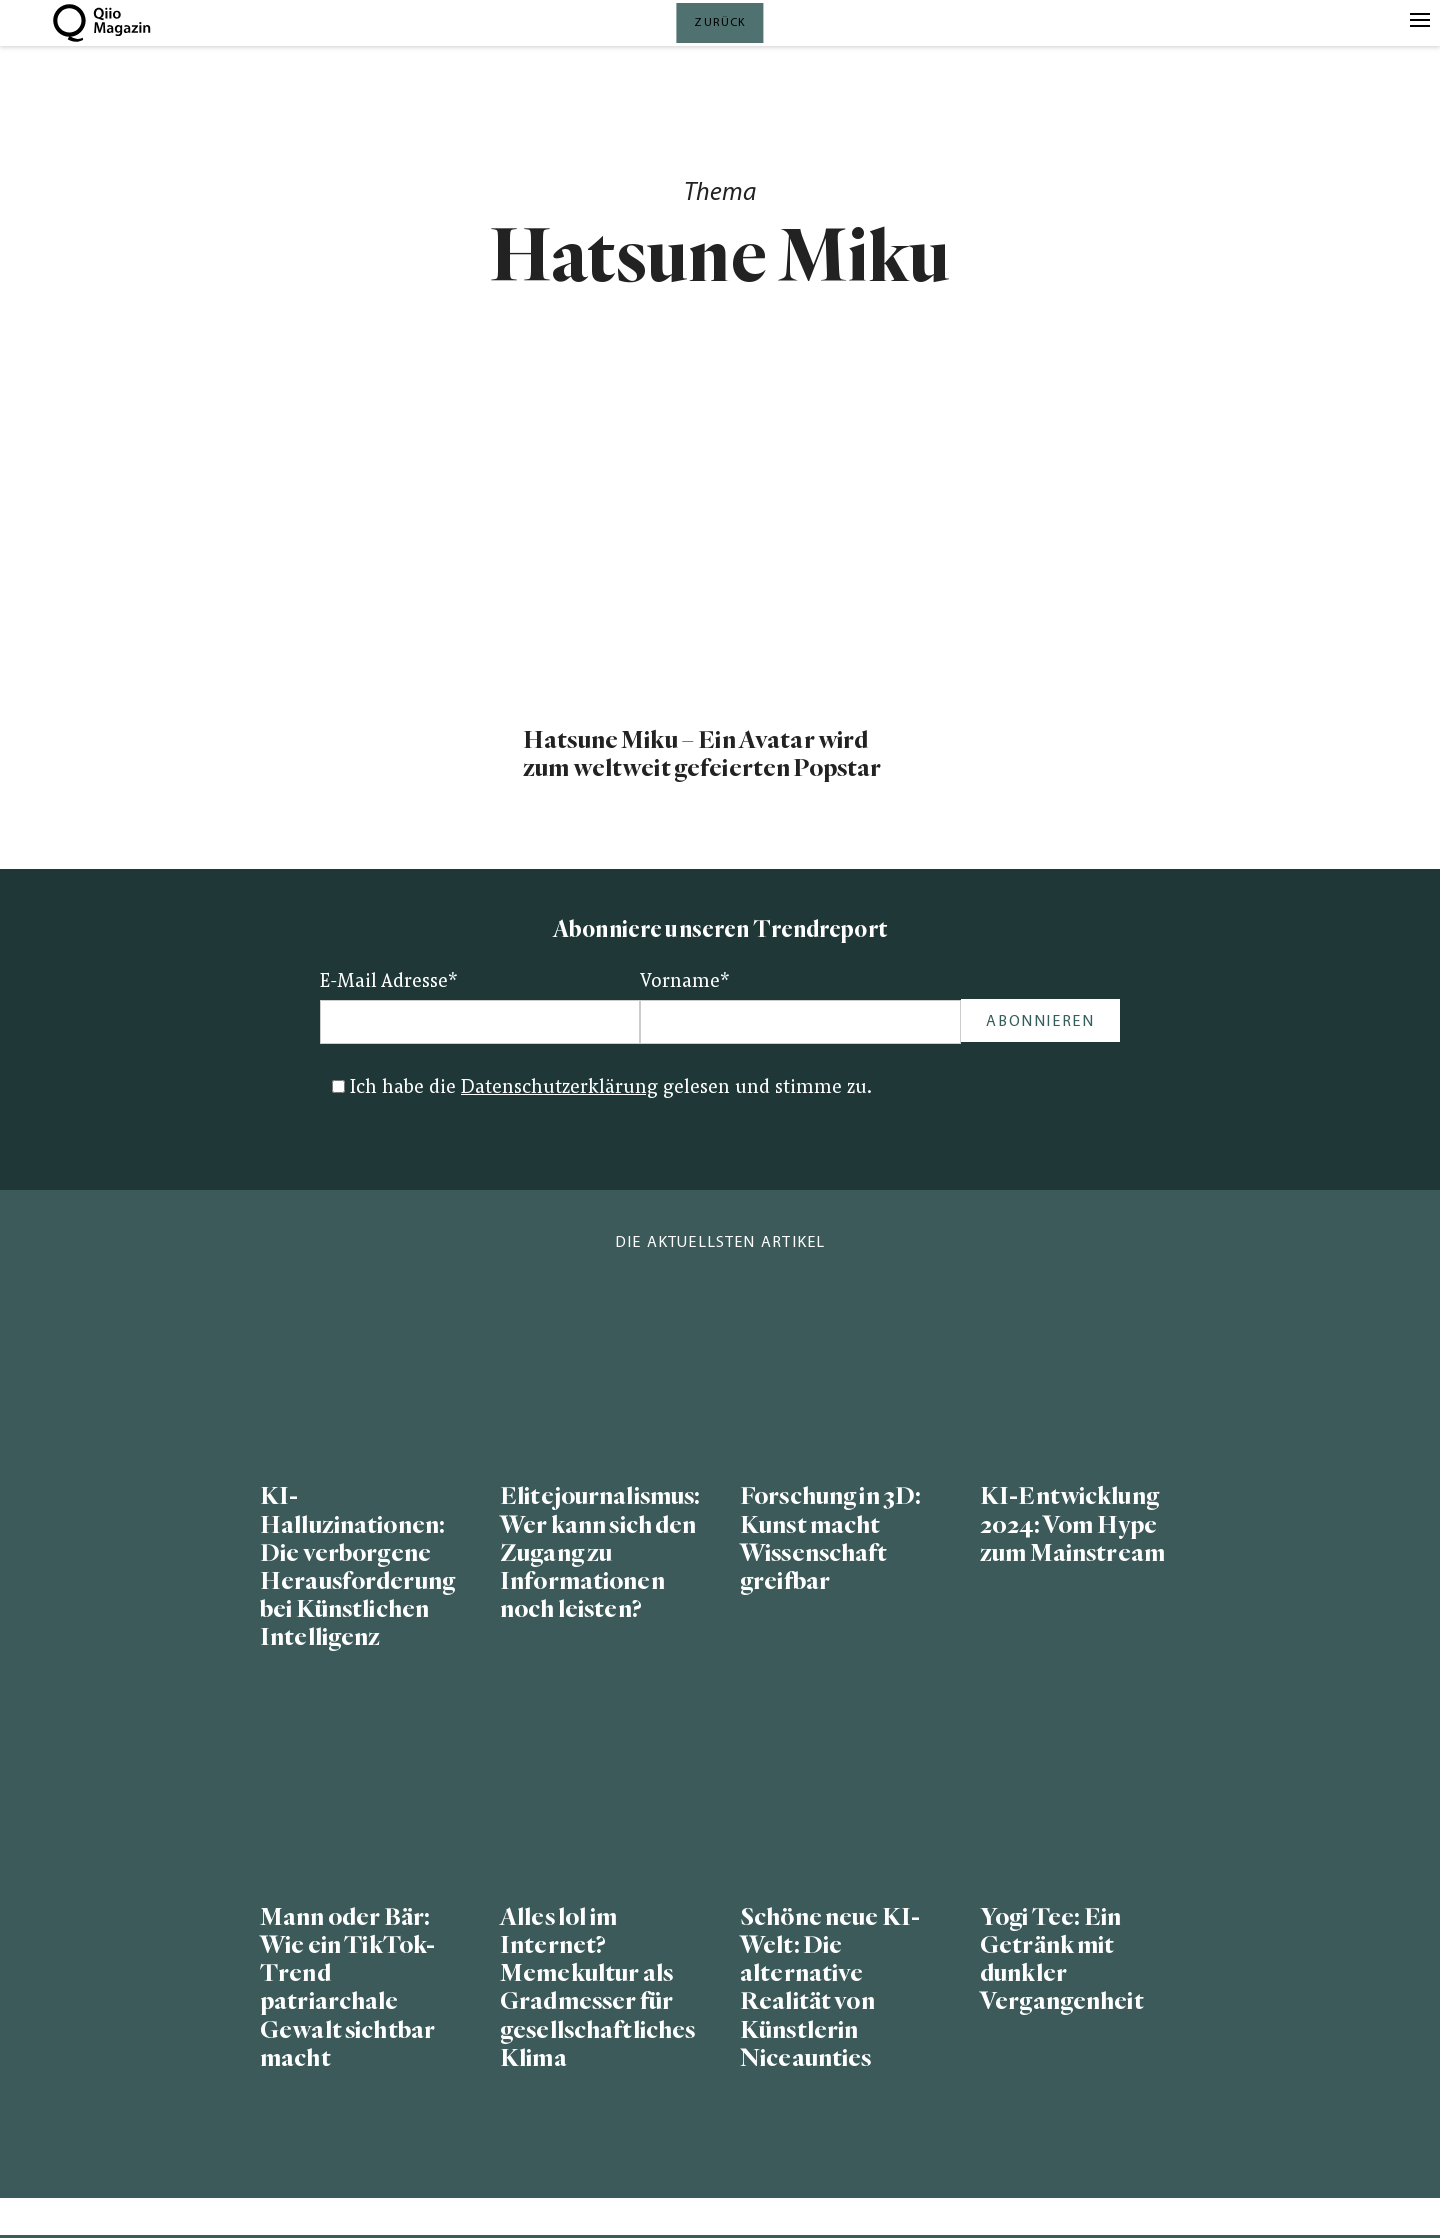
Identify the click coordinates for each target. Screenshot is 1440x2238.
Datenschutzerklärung (559, 1088)
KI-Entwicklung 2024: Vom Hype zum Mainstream (1072, 1524)
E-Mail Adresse (389, 982)
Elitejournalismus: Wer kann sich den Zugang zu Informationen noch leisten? (600, 1553)
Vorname (685, 982)
